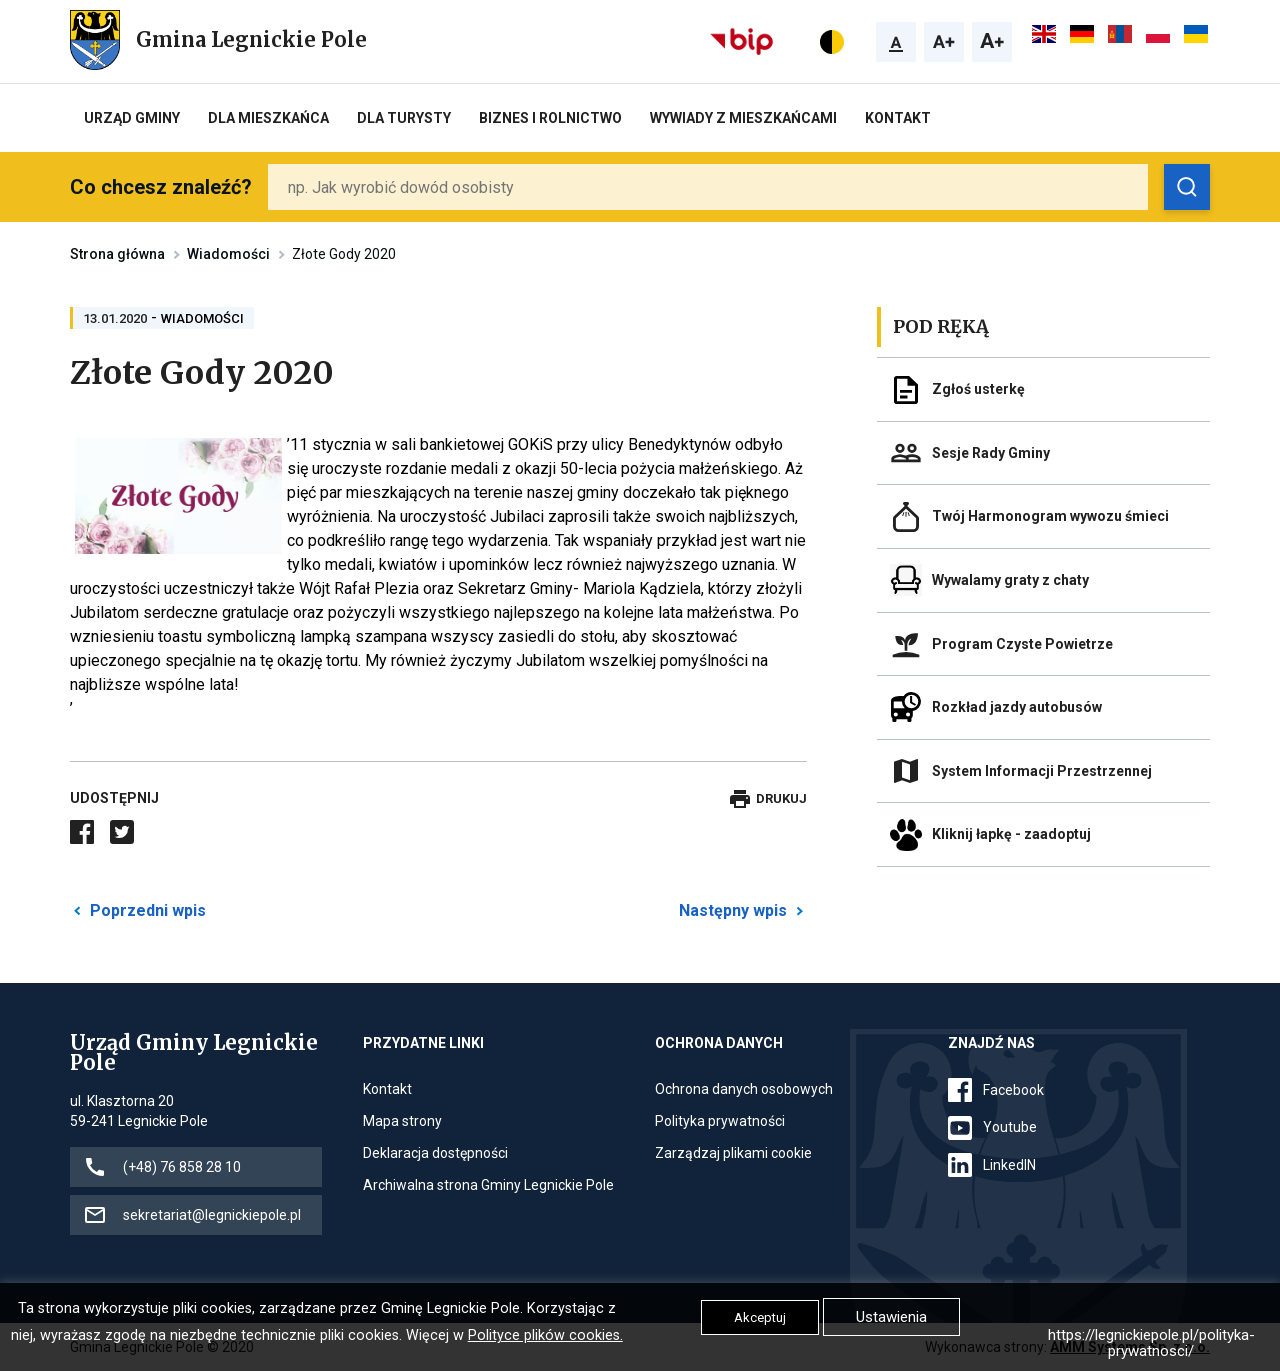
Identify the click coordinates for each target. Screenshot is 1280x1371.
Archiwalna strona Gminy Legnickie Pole (488, 1185)
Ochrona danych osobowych (744, 1089)
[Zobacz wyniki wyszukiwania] (1187, 187)
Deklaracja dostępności (435, 1153)
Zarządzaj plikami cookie (733, 1153)
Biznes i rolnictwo (550, 118)
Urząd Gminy (132, 118)
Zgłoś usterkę (978, 389)
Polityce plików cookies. (545, 1335)
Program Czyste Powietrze (1022, 644)
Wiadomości (228, 254)
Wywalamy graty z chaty (1010, 580)
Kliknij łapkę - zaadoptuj (1011, 834)
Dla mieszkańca (268, 118)
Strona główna (117, 254)
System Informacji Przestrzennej (1042, 771)
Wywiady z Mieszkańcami (743, 118)
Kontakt (898, 118)
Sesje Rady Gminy (991, 453)
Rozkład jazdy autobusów (1017, 707)
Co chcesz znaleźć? (161, 187)
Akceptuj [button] (760, 1317)
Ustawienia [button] (891, 1317)
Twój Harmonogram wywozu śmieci (1050, 516)
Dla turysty (404, 118)
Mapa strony (402, 1121)
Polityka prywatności (720, 1121)
